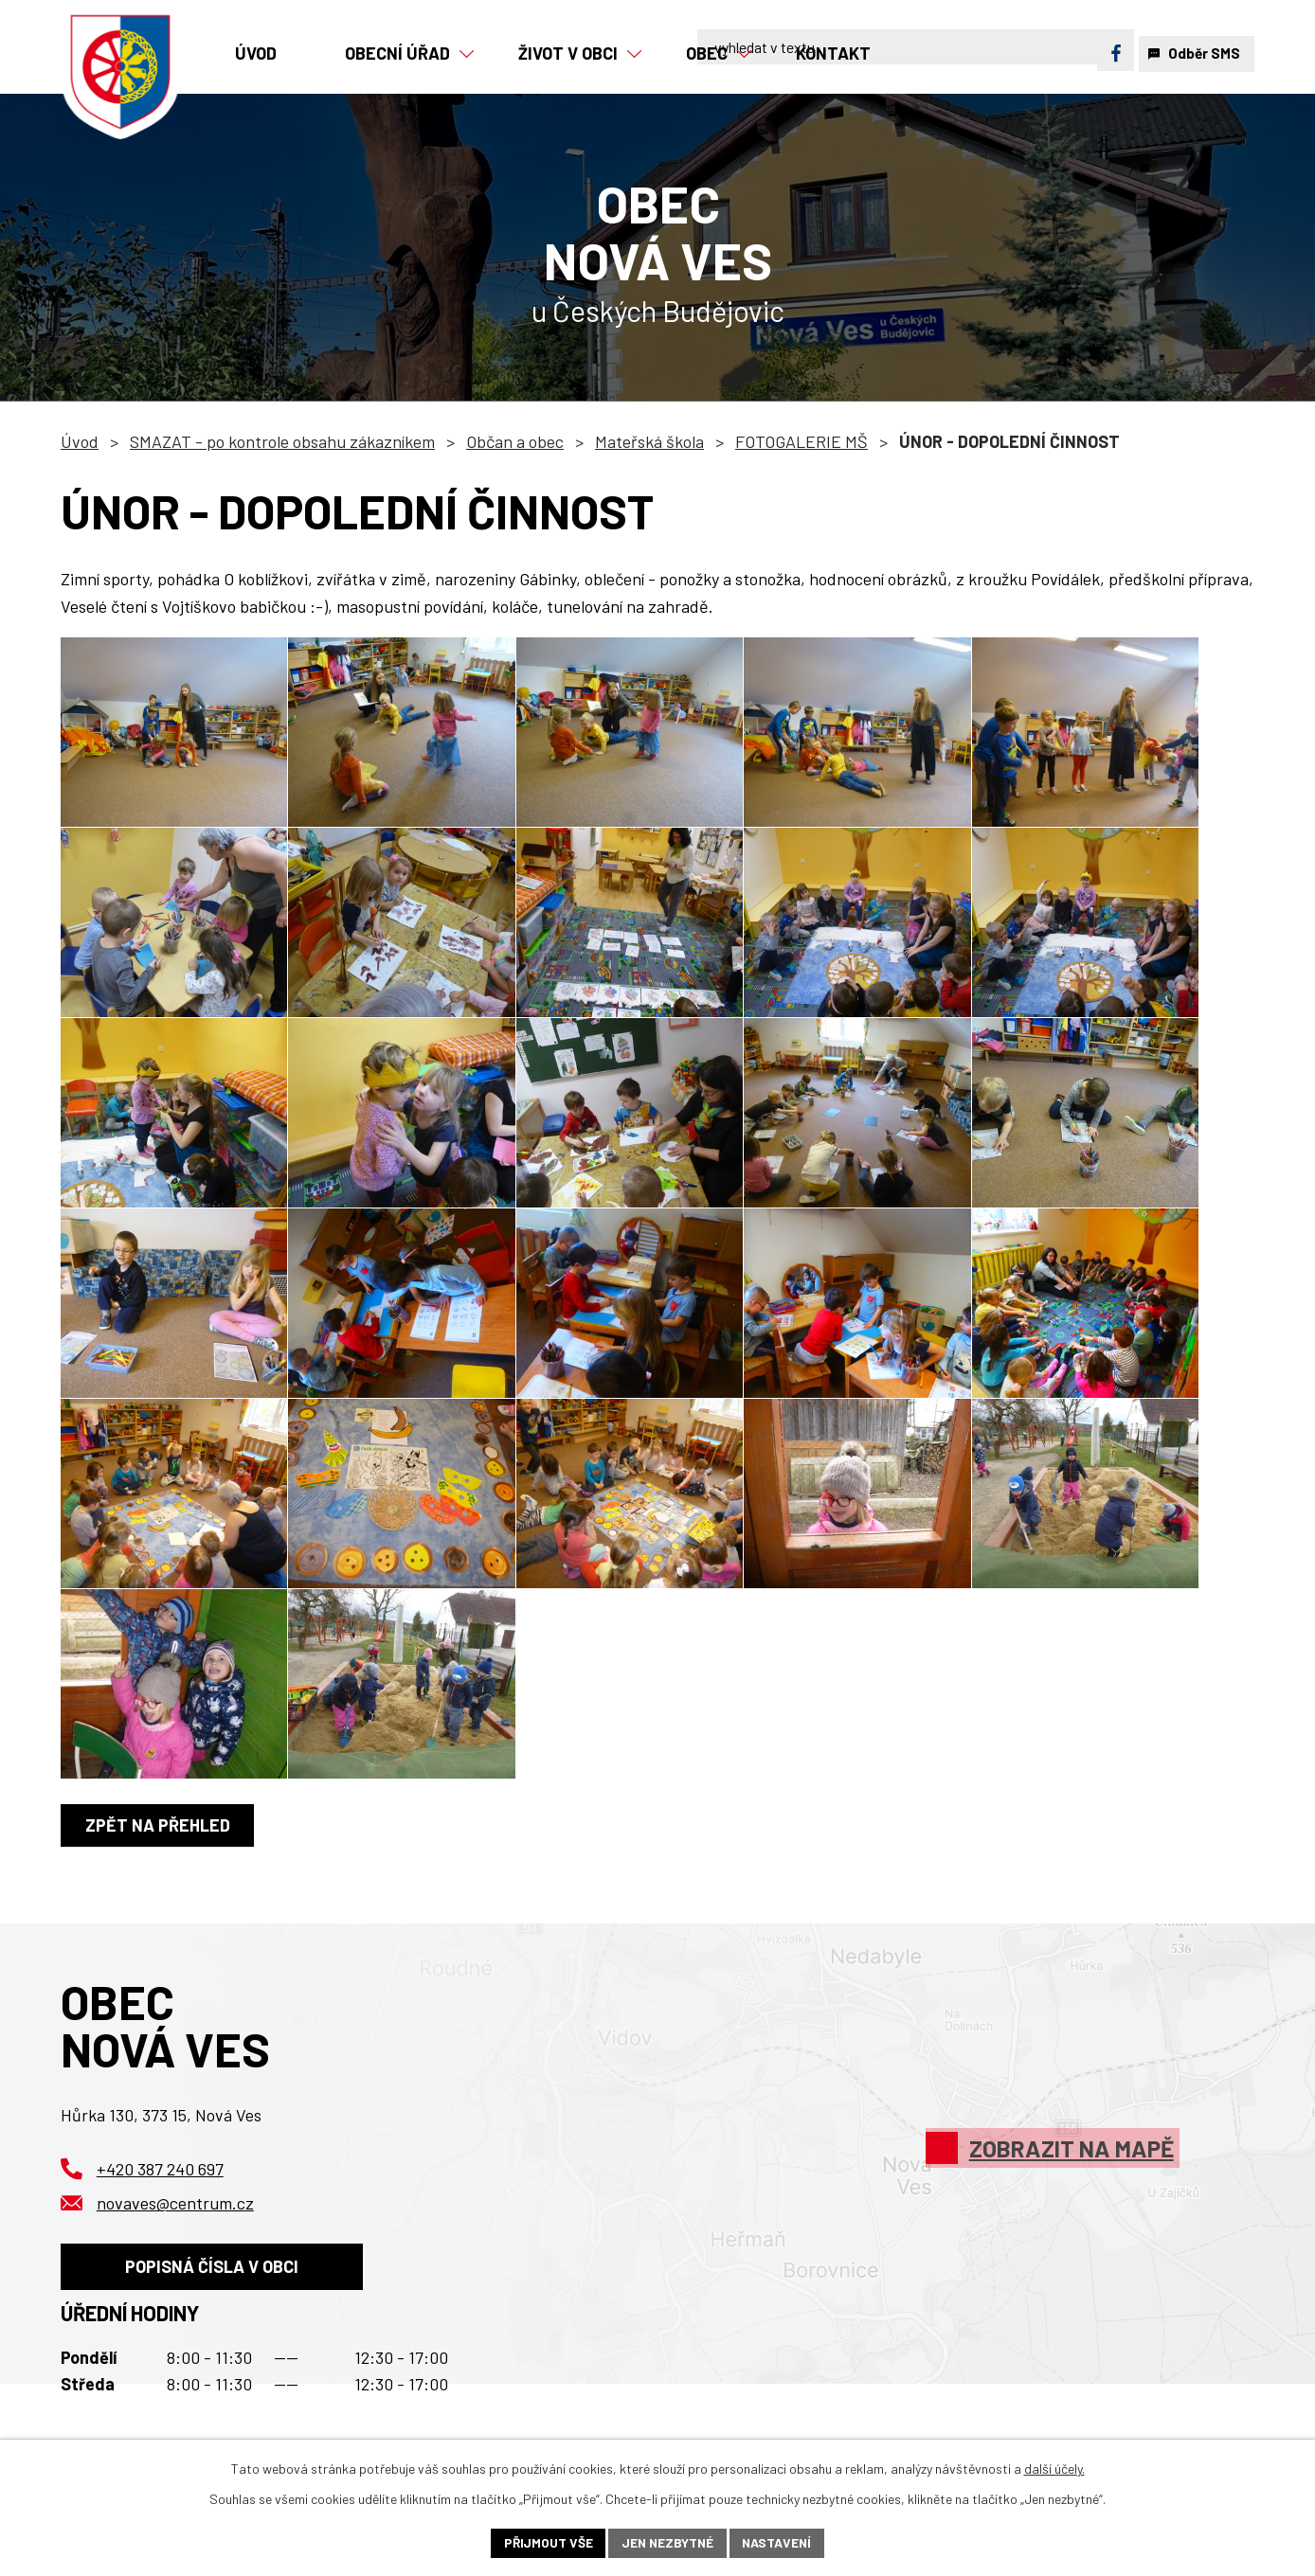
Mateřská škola (649, 441)
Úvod (80, 441)
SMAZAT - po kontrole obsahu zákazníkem (282, 441)
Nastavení (779, 2542)
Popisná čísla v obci (213, 2269)
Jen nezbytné (667, 2542)
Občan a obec (515, 441)
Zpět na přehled (158, 1825)
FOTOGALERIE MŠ (801, 441)
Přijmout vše (545, 2542)
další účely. (1054, 2468)
